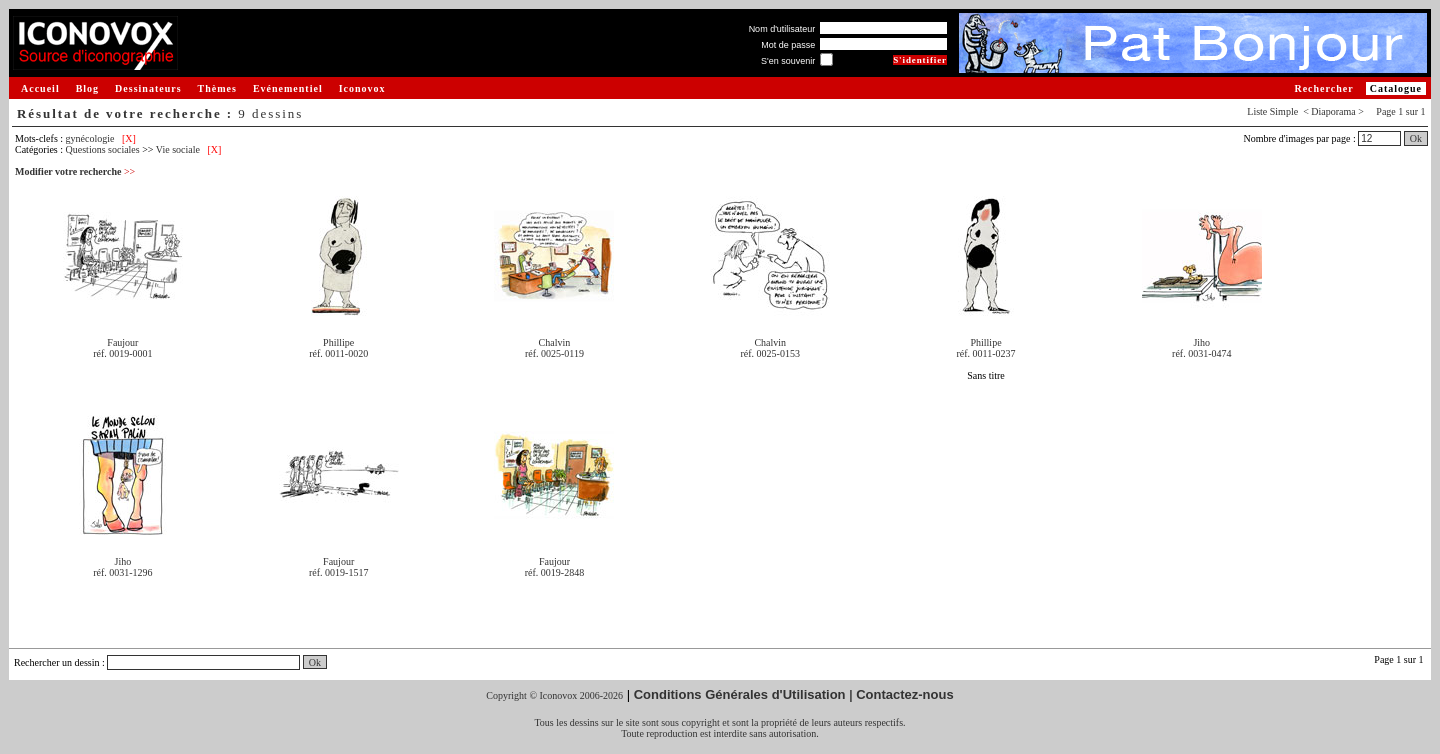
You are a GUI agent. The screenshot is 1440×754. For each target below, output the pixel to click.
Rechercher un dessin (57, 662)
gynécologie (90, 138)
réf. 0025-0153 (770, 353)
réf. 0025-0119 (554, 353)
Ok (1416, 138)
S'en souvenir (788, 61)
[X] (129, 138)
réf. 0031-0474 (1201, 353)
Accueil (40, 88)
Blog (87, 88)
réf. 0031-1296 (122, 572)
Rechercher (1323, 88)
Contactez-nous (905, 694)
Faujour (122, 342)
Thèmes (217, 88)
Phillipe (338, 342)
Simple (1284, 111)
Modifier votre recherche (75, 171)
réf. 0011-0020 (338, 353)
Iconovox (362, 88)
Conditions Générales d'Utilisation (740, 694)
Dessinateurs (148, 88)
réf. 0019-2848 (554, 572)
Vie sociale (178, 149)
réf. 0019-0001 (122, 353)
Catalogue (1396, 88)
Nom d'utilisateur (782, 29)
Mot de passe (788, 45)
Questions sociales (103, 149)
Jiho (1201, 342)
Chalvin (555, 342)
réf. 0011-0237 (985, 353)
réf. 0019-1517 (338, 572)
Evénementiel (288, 88)
